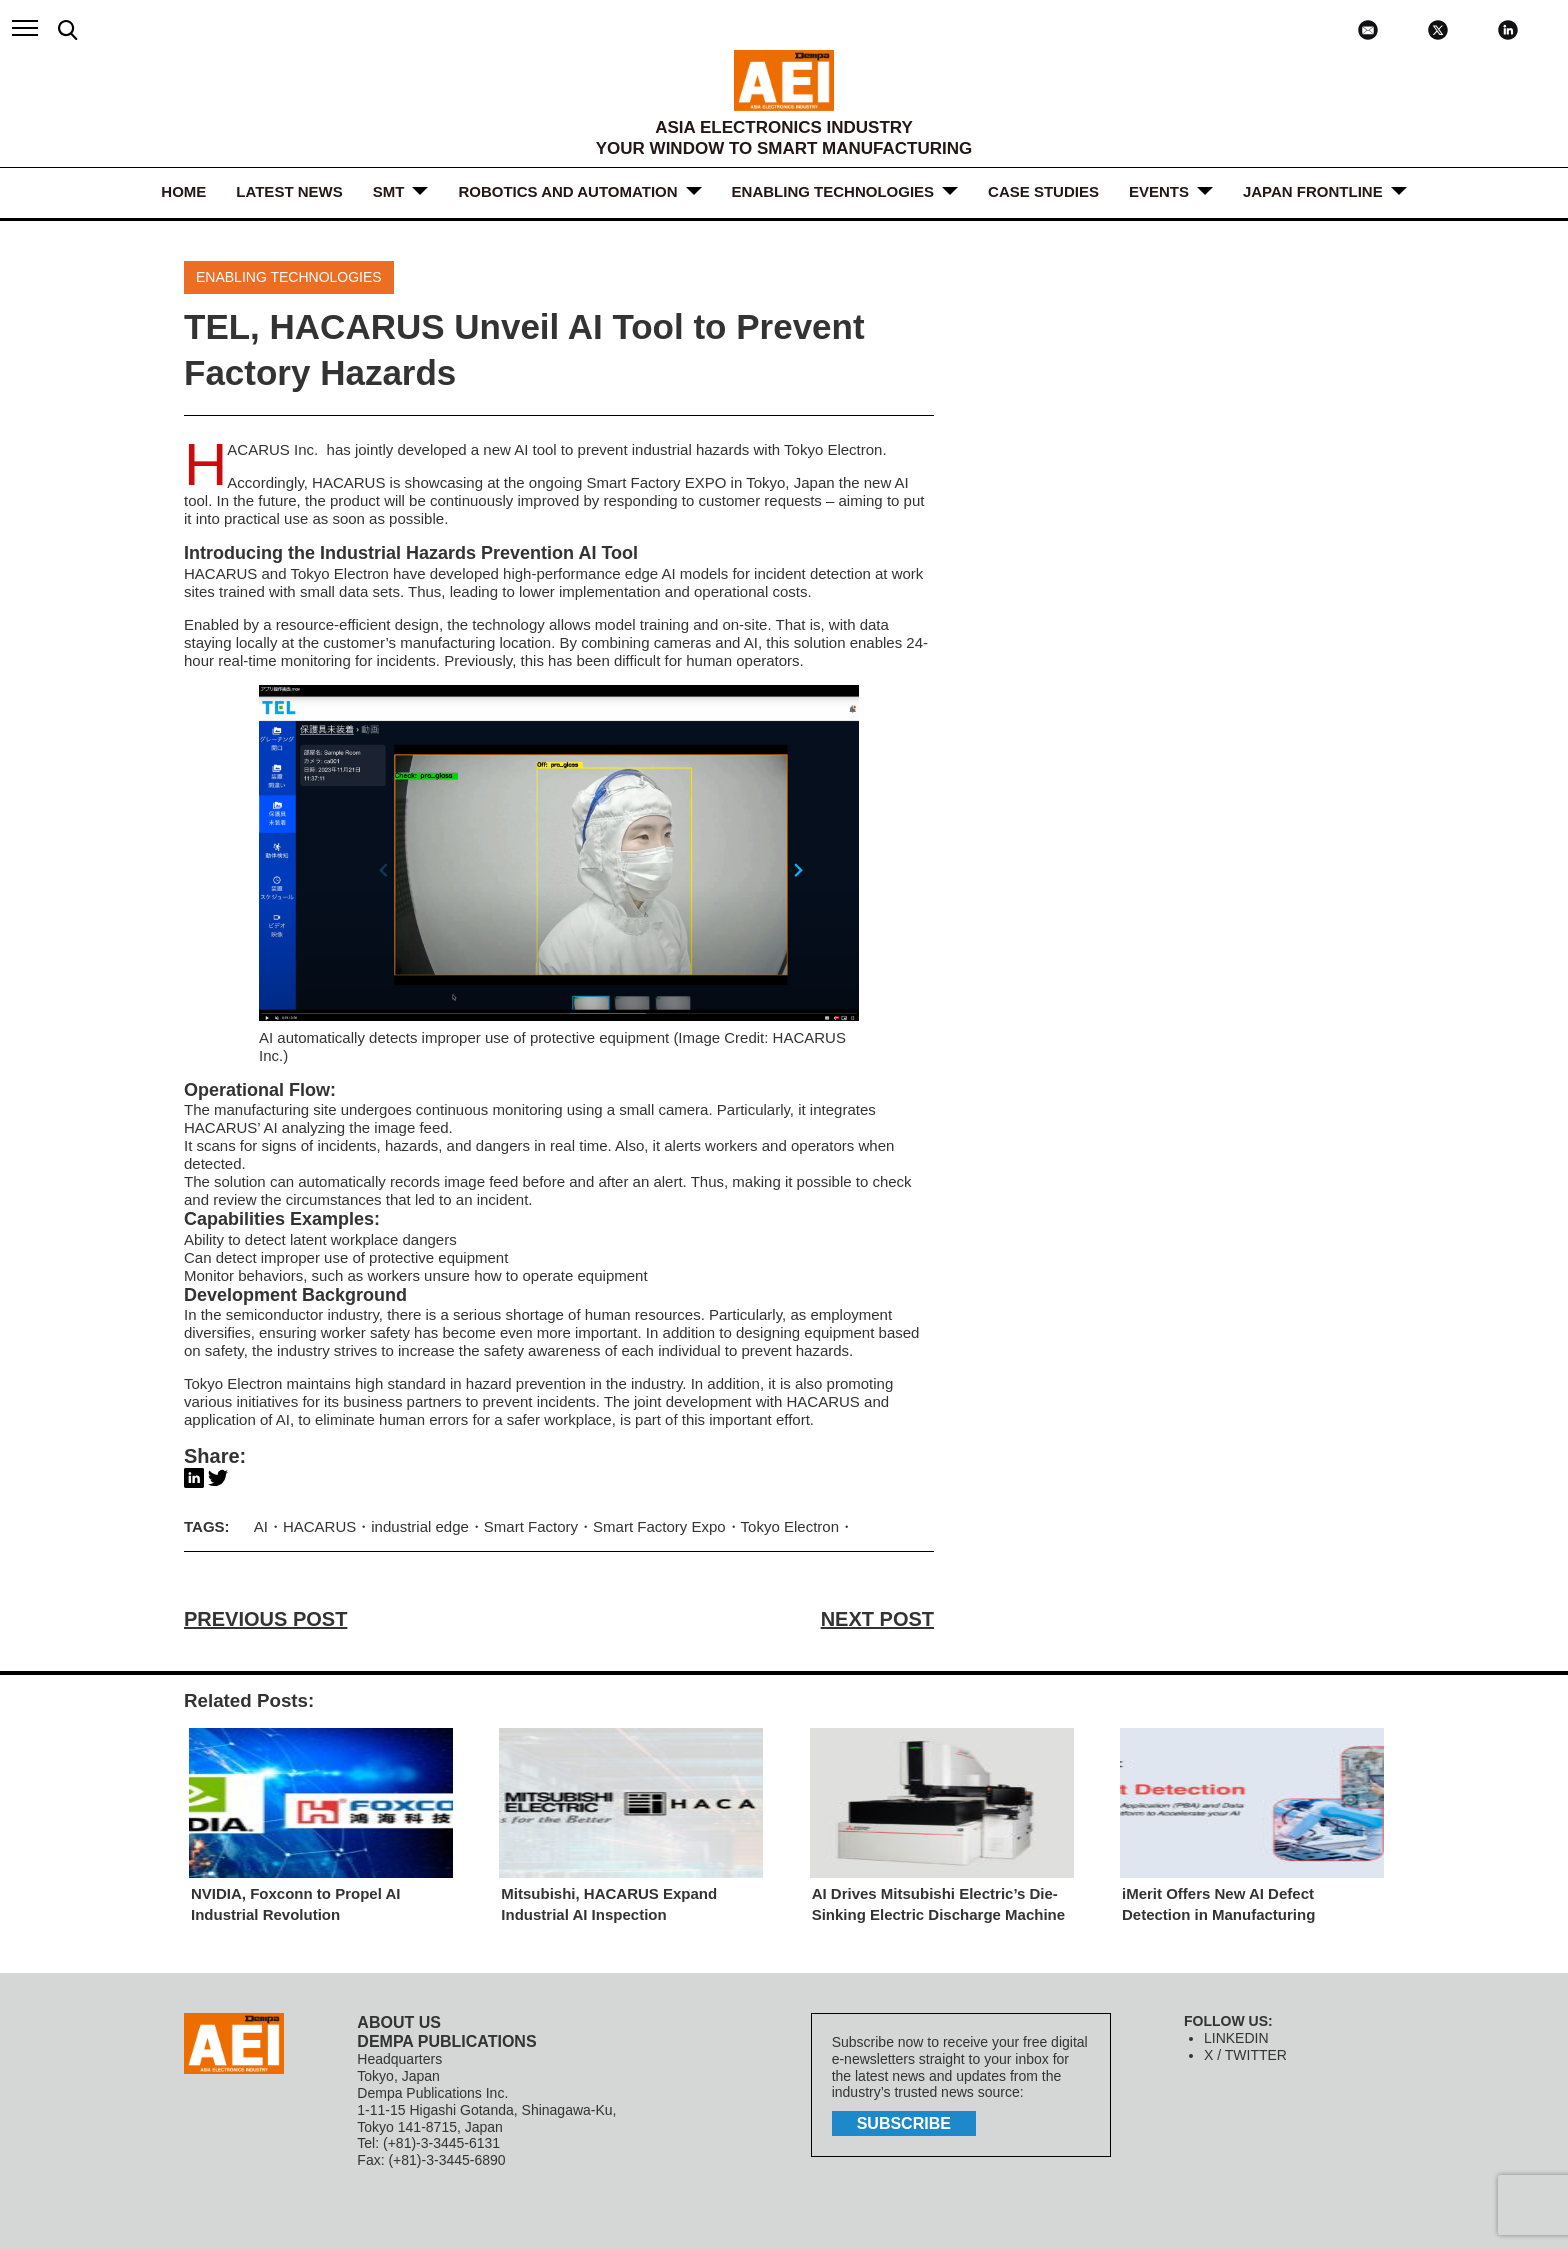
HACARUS (319, 1526)
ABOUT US (399, 2022)
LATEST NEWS (289, 191)
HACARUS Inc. (274, 449)
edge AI (650, 573)
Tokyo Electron (790, 1526)
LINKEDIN (1236, 2038)
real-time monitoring (284, 660)
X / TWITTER (1245, 2055)
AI (751, 642)
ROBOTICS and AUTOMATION (567, 191)
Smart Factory (531, 1526)
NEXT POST (877, 1619)
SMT (389, 191)
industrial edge (420, 1526)
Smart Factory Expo (659, 1526)
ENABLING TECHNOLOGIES (833, 191)
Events (1159, 191)
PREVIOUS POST (265, 1619)
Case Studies (1043, 191)
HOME (183, 191)
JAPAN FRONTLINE (1313, 191)
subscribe (904, 2123)
